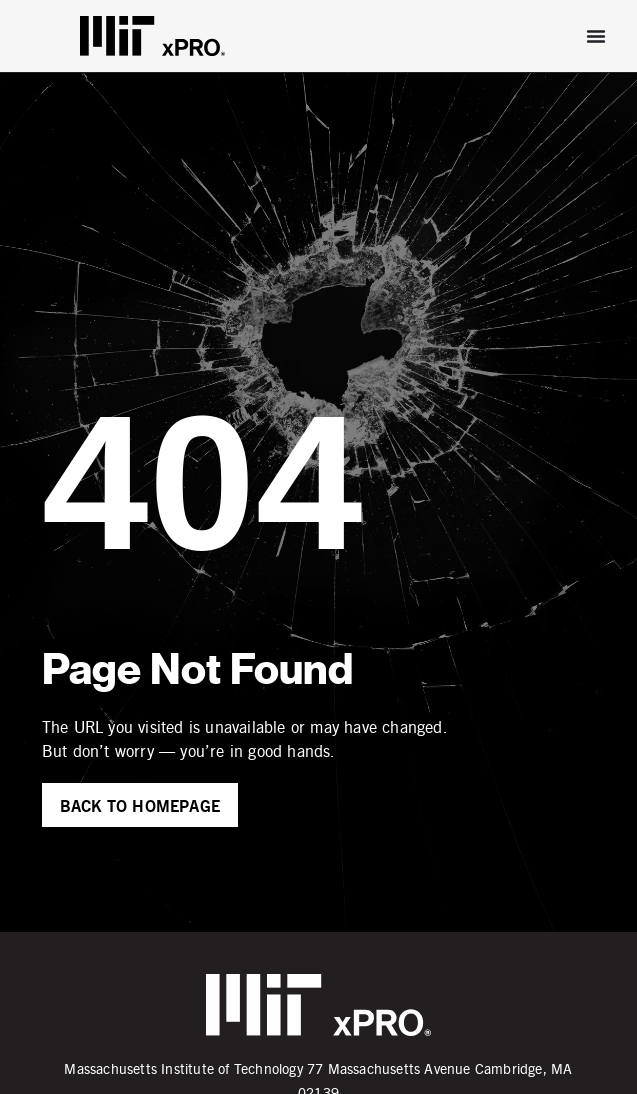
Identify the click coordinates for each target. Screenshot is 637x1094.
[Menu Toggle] (596, 36)
